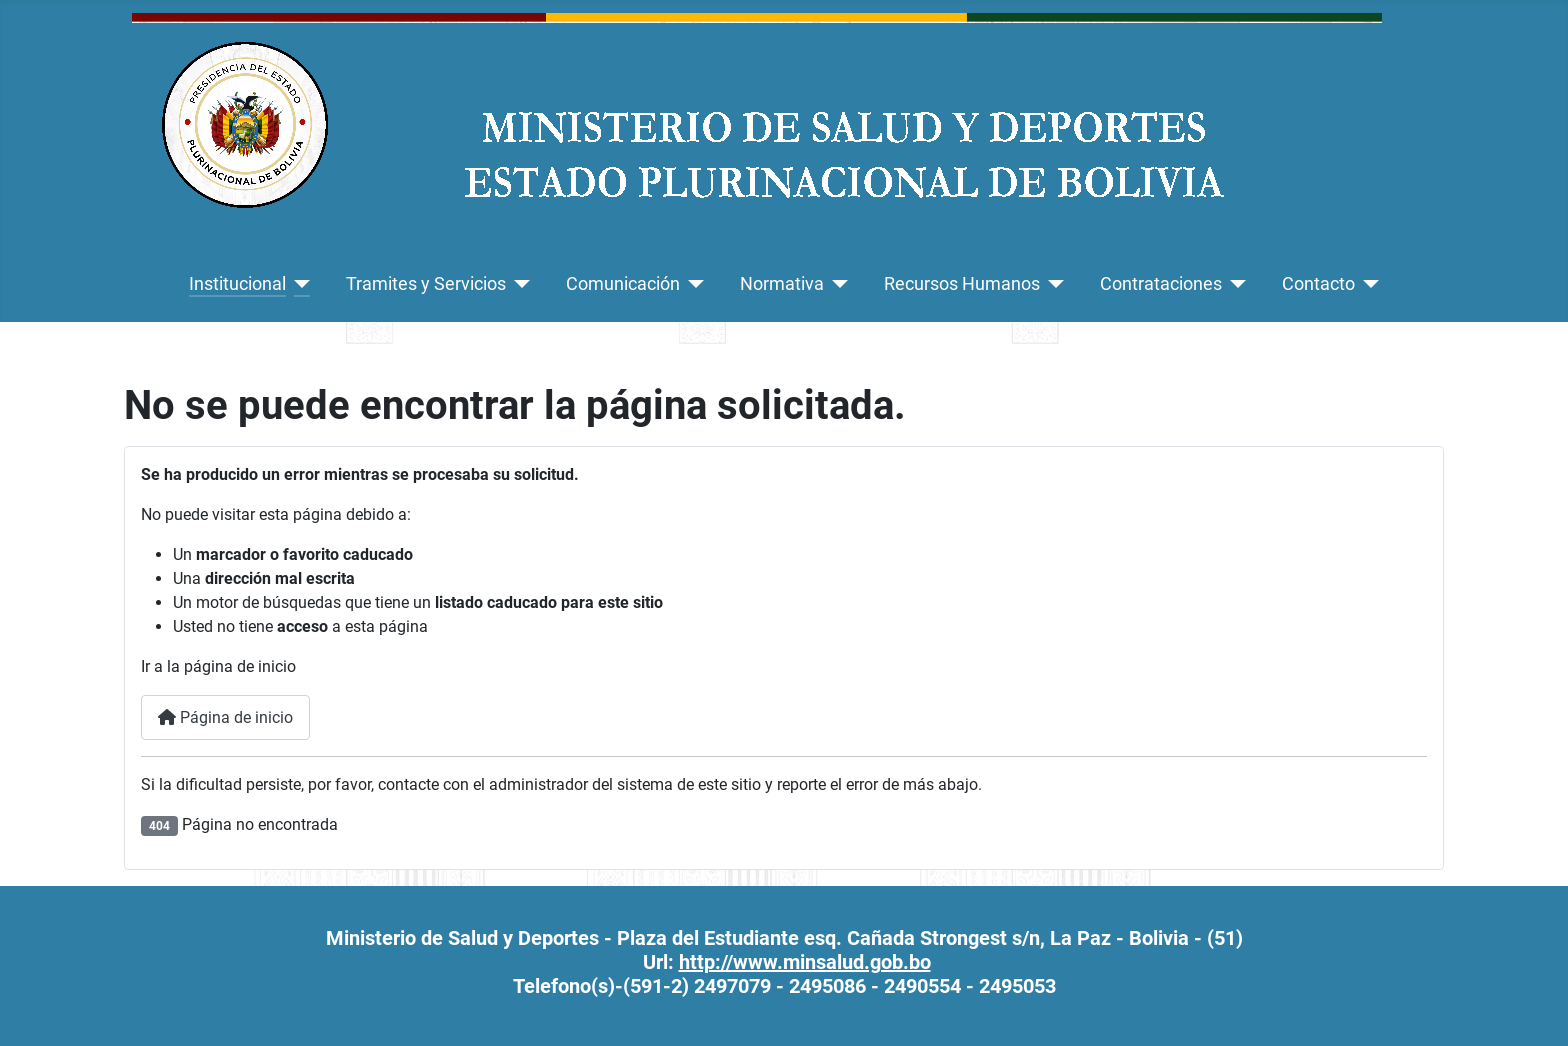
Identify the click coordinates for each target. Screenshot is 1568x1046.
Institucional (237, 284)
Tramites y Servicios (426, 284)
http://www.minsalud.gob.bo (805, 962)
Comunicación (623, 284)
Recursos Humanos (962, 284)
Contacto (1318, 284)
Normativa (782, 284)
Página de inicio (225, 717)
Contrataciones (1161, 284)
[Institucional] (298, 284)
